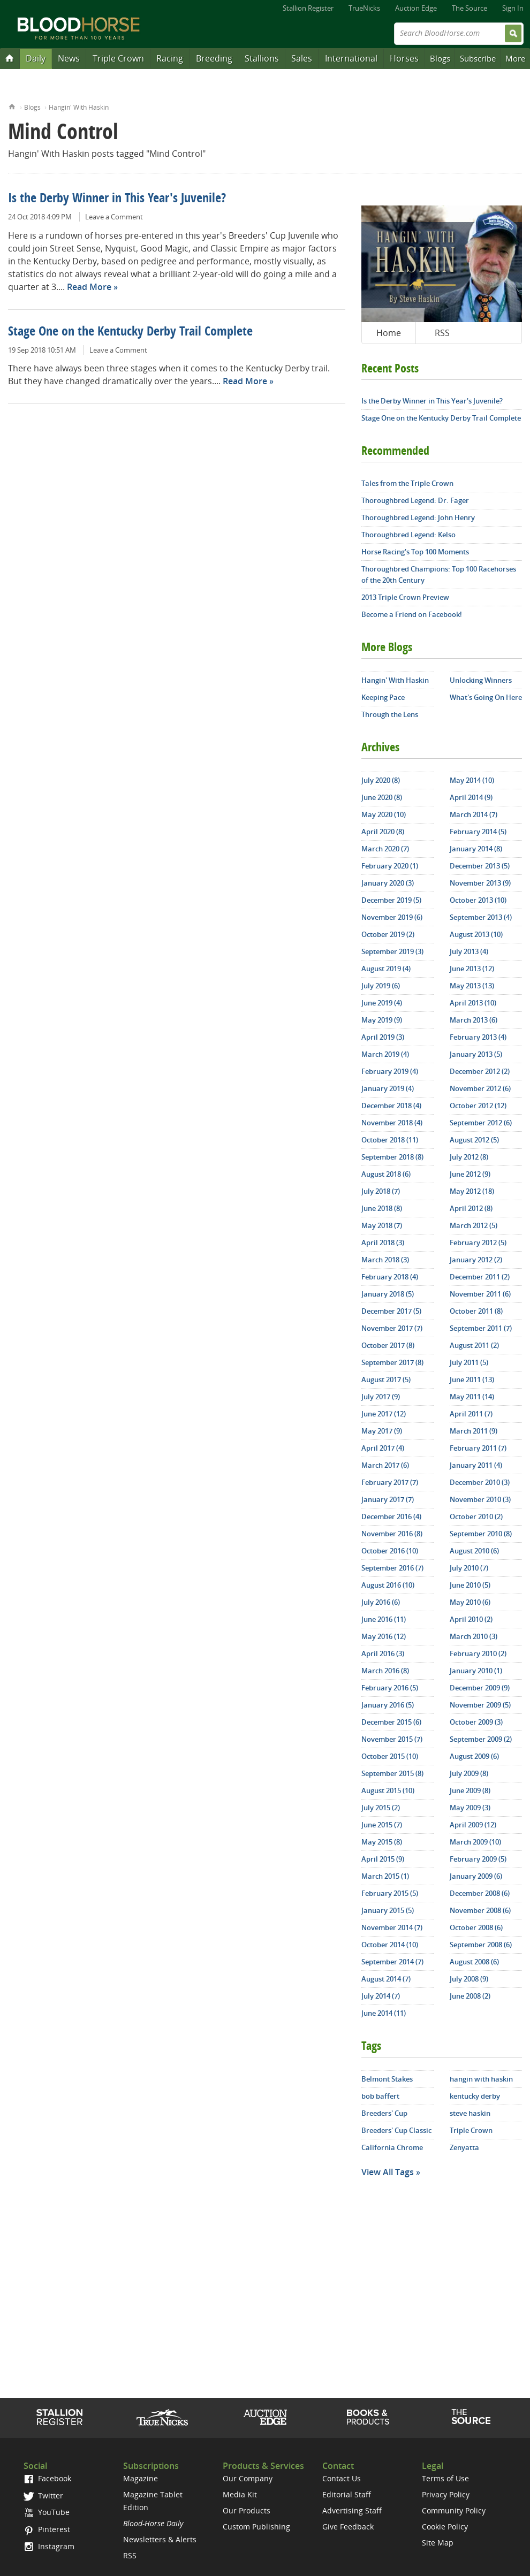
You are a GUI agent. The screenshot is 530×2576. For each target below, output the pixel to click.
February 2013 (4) (478, 1037)
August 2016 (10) (387, 1585)
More (515, 58)
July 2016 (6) (380, 1602)
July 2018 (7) (380, 1191)
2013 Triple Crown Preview (405, 597)
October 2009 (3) (476, 1722)
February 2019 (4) (389, 1071)
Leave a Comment (114, 217)
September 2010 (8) (481, 1533)
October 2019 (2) (387, 934)
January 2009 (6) (476, 1876)
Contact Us (341, 2478)
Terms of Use (445, 2478)
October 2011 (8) (476, 1311)
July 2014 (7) (380, 1996)
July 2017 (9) (380, 1396)
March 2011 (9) (473, 1431)
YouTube (47, 2512)
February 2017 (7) (389, 1482)
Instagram (49, 2546)
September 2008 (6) (481, 1944)
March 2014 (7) (473, 814)
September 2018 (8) (392, 1157)
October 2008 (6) (476, 1927)
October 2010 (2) (476, 1516)
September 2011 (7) (481, 1328)
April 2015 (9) (382, 1859)
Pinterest (47, 2529)
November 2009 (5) (480, 1705)
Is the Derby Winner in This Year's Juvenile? (117, 199)
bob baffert (380, 2096)
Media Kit (240, 2494)
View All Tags (387, 2172)
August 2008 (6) (474, 1962)
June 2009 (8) (470, 1790)
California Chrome (392, 2147)
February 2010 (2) (478, 1653)
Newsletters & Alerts (159, 2539)
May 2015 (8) (381, 1842)
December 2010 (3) (480, 1482)
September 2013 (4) (481, 917)
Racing (169, 58)
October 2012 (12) (478, 1105)
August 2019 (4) (386, 968)
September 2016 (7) (392, 1568)
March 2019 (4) (385, 1054)
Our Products (246, 2510)
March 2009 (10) (475, 1842)
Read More (89, 287)
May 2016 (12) (383, 1636)
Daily (36, 58)
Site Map (437, 2542)
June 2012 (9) (470, 1174)
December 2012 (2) (480, 1071)
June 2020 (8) (381, 797)
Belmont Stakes (387, 2079)
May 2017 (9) (381, 1431)
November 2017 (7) (391, 1328)
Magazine (140, 2478)
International (351, 58)
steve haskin (470, 2113)
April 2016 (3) (382, 1653)
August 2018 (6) (386, 1174)
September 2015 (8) (392, 1773)
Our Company (247, 2478)
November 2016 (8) (391, 1533)
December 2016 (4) (391, 1516)
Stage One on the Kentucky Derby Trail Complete (130, 332)
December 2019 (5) (391, 900)
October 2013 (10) (478, 900)
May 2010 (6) (470, 1602)
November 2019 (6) (391, 917)
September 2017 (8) (392, 1362)
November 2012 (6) (480, 1088)
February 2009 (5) (478, 1859)
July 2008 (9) (469, 1979)
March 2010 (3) (473, 1636)
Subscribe (478, 58)
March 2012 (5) (473, 1225)
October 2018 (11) (389, 1140)
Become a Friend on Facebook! (411, 614)
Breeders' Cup (384, 2113)
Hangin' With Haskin (79, 107)
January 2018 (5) (387, 1294)
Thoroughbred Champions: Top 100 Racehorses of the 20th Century (438, 574)
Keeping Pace (383, 697)
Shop (368, 2417)
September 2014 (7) (392, 1962)
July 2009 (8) (469, 1773)
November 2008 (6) (480, 1910)
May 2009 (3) (470, 1807)
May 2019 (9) (381, 1020)
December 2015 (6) (391, 1722)
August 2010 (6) (474, 1551)
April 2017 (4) (382, 1448)
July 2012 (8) (469, 1157)
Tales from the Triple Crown (407, 483)
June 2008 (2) (470, 1996)
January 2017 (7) (387, 1499)
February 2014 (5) (478, 831)
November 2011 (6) (480, 1294)
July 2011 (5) (469, 1362)
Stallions (262, 58)
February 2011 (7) (478, 1448)
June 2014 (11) (383, 2013)
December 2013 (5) (480, 866)
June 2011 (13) (472, 1379)
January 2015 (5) (387, 1910)
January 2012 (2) (476, 1259)
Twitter (43, 2495)
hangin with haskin (481, 2079)
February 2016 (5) (389, 1688)
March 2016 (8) (385, 1670)
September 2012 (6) (481, 1122)
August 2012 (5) (474, 1140)
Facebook (47, 2478)
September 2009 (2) (481, 1739)
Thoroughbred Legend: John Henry (418, 517)
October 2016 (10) (389, 1551)
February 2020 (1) (389, 866)
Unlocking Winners (481, 680)
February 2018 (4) (389, 1277)
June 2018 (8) (381, 1208)
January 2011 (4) (476, 1465)
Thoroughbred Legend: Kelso (408, 534)
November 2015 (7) (391, 1739)
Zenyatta (464, 2147)
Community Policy (454, 2510)
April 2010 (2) (471, 1619)
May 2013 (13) (472, 985)
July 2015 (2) (380, 1807)
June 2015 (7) (381, 1825)
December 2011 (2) (480, 1277)
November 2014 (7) (391, 1927)
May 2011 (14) (472, 1396)
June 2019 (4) (381, 1003)
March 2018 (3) (385, 1259)
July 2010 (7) (469, 1568)
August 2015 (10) (387, 1790)
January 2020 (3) (387, 883)
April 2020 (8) (382, 831)
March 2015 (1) (385, 1876)
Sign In (513, 8)
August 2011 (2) (474, 1345)
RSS (442, 333)
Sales (301, 58)
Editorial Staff (346, 2494)
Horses (404, 58)
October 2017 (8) (387, 1345)
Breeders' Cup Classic (396, 2130)
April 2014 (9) (471, 797)
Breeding (214, 58)
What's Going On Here (486, 697)
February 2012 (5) (478, 1242)
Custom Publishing (256, 2526)
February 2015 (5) (389, 1893)
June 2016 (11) (383, 1619)
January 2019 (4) (387, 1088)
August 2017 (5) (386, 1379)
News (69, 58)
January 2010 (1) (476, 1670)
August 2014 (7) (386, 1979)
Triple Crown (118, 58)
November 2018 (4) (391, 1122)
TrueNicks (364, 8)
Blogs (440, 58)
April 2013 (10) (473, 1003)
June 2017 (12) (383, 1414)
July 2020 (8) (380, 780)
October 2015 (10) (389, 1756)
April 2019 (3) (382, 1037)
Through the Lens (389, 714)
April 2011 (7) (471, 1414)
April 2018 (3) (382, 1242)
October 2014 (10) (389, 1944)
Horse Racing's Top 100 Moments (415, 552)
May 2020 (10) (383, 814)
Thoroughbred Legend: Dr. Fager (415, 500)
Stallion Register (308, 8)
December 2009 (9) (480, 1688)
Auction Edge (416, 8)
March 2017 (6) (385, 1465)
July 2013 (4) (469, 951)
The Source (469, 8)
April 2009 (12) (473, 1825)
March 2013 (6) (473, 1020)
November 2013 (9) (480, 883)
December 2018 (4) (391, 1105)
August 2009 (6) (474, 1756)
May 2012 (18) (472, 1191)
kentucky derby (475, 2096)
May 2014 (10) (472, 780)
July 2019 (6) (380, 985)
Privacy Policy (446, 2494)
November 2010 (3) (480, 1499)
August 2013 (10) (476, 934)
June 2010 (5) (470, 1585)
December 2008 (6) (480, 1893)
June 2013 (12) (472, 968)
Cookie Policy (445, 2526)
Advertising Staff (352, 2510)
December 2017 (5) (391, 1311)
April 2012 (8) (471, 1208)
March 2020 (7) (385, 848)
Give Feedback (348, 2526)
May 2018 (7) (381, 1225)
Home (12, 106)
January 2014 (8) (476, 848)
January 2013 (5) (476, 1054)
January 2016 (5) (387, 1705)
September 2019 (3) (392, 951)
